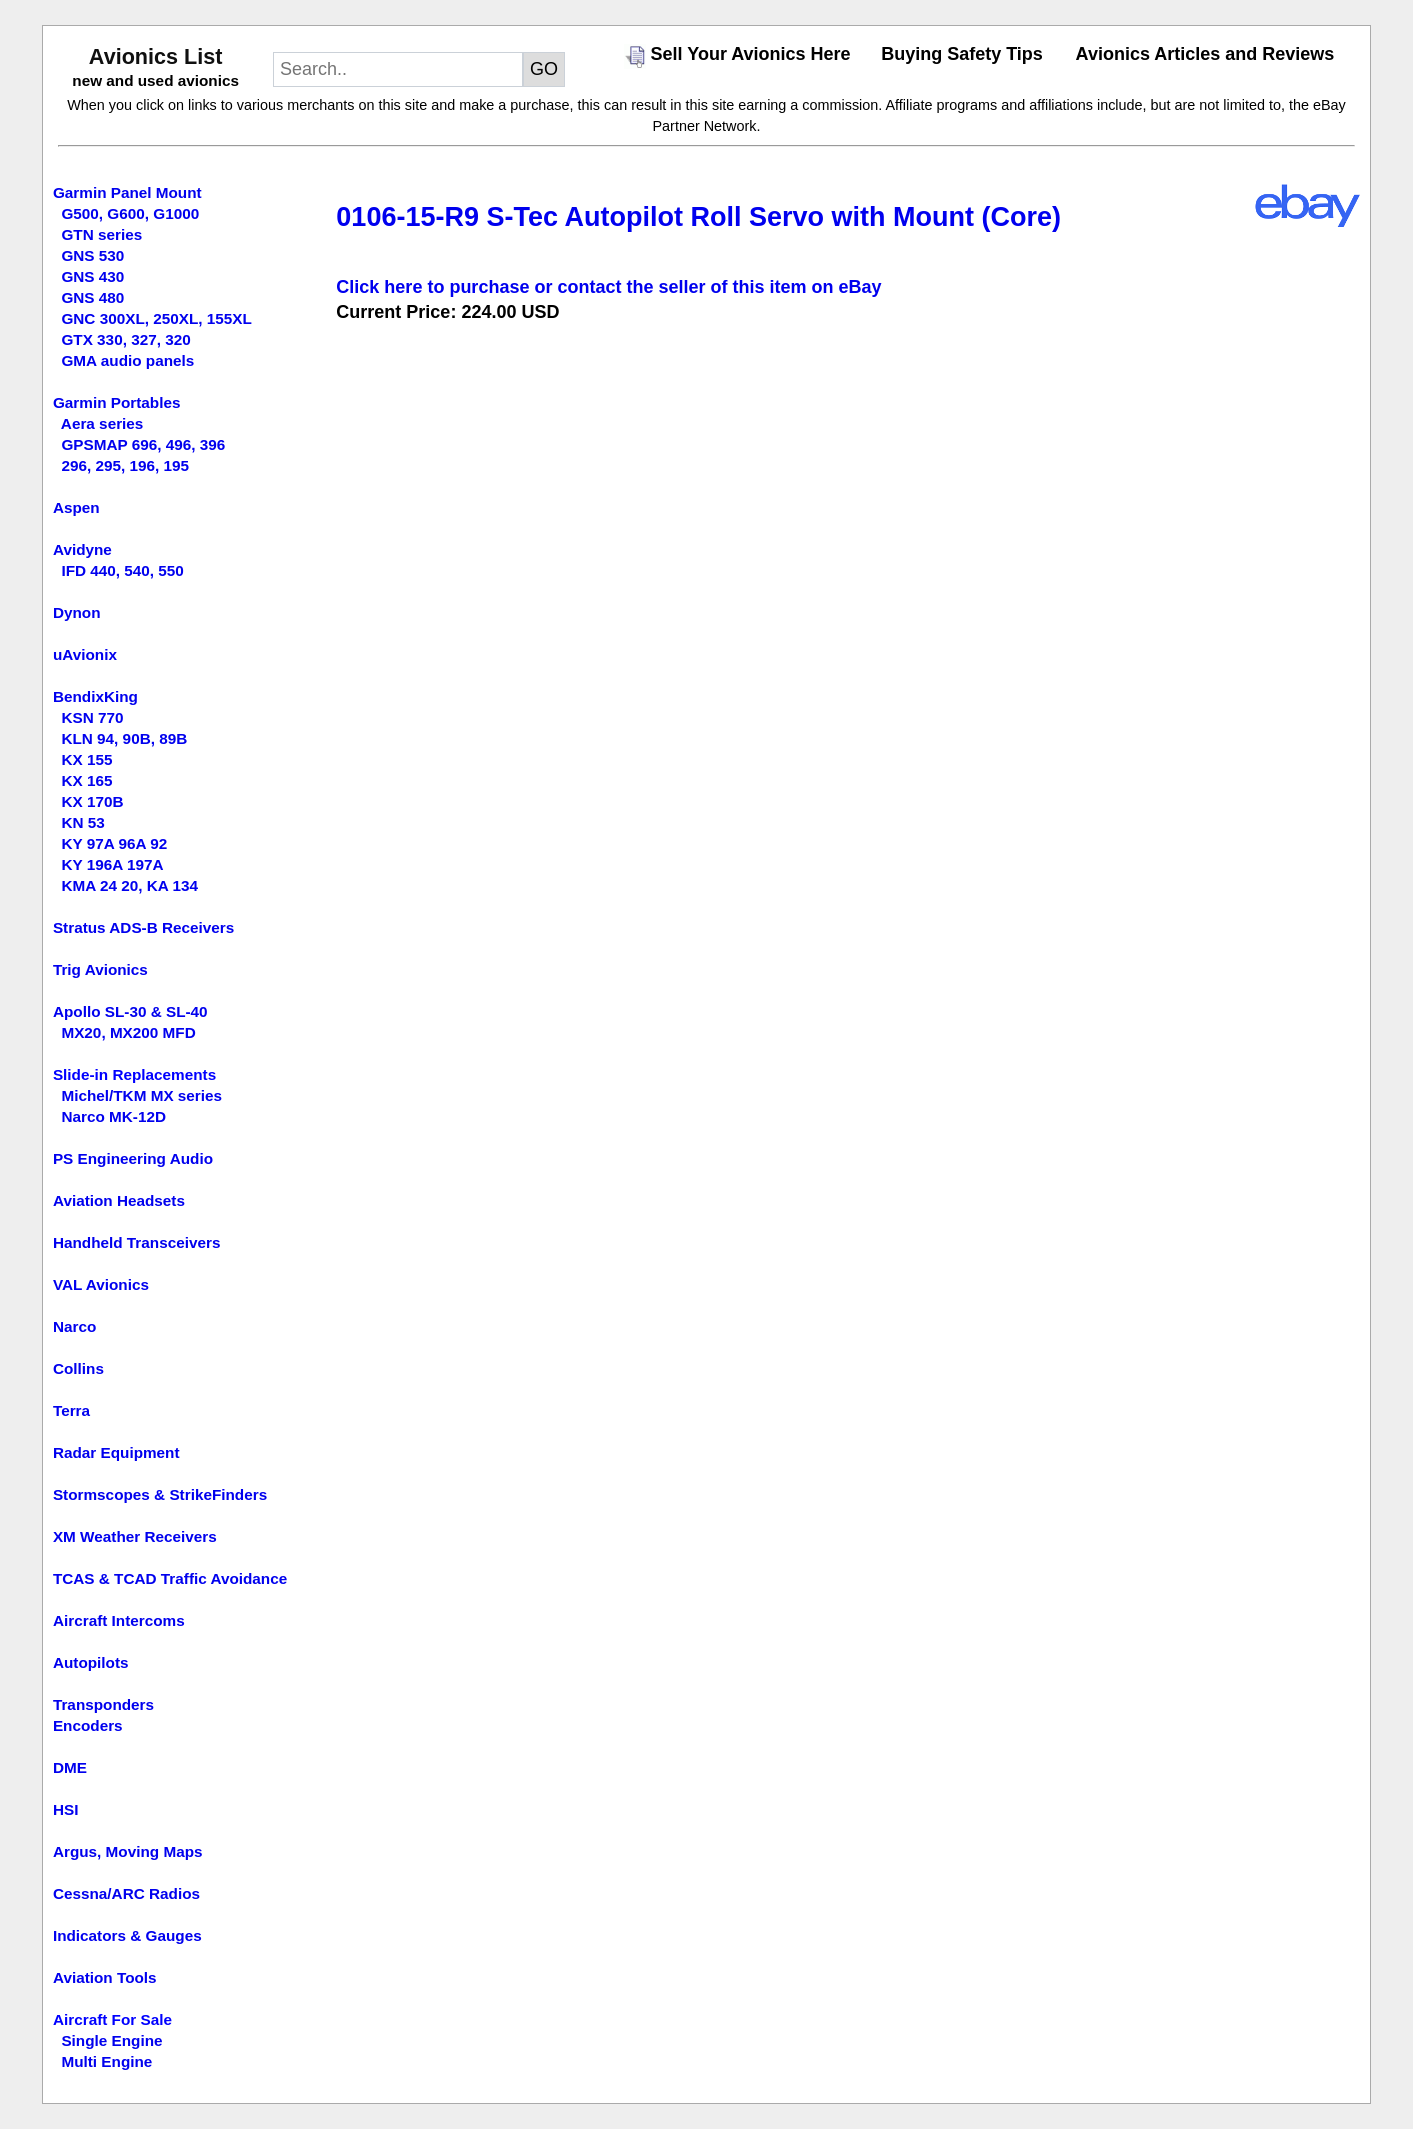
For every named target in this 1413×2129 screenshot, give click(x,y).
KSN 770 (92, 717)
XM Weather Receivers (135, 1536)
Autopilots (91, 1662)
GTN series (101, 234)
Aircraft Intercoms (119, 1620)
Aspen (76, 507)
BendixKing (95, 696)
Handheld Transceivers (137, 1242)
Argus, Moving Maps (128, 1851)
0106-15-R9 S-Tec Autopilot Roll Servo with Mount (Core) (698, 217)
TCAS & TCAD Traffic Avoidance (170, 1578)
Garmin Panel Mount (127, 192)
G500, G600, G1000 (130, 213)
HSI (66, 1809)
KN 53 (82, 822)
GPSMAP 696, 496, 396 (143, 444)
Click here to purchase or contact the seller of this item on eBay (608, 287)
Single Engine (111, 2040)
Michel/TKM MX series (141, 1095)
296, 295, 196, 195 (125, 465)
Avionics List (156, 56)
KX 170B (92, 801)
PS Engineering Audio (133, 1158)
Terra (71, 1410)
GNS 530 (92, 255)
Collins (78, 1368)
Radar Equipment (116, 1452)
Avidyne (82, 549)
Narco (74, 1326)
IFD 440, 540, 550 (122, 570)
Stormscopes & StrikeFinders (160, 1494)
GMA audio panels (127, 360)
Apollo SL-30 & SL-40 (130, 1011)
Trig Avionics (100, 969)
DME (70, 1767)
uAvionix (85, 654)
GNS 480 (92, 297)
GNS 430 (92, 276)
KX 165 (86, 780)
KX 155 (86, 759)
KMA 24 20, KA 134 (129, 885)
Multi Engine (106, 2061)
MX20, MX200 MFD (128, 1032)
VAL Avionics (101, 1284)
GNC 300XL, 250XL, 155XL (156, 318)
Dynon (77, 612)
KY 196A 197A (112, 864)
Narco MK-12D (113, 1116)
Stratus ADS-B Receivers (143, 927)
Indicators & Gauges (127, 1935)
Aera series (102, 423)
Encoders (88, 1725)
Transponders (103, 1704)
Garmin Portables (117, 402)
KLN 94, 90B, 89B (124, 738)
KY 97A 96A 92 (114, 843)
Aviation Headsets (119, 1200)
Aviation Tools (105, 1977)
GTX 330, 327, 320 (125, 339)
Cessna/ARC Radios (126, 1893)
